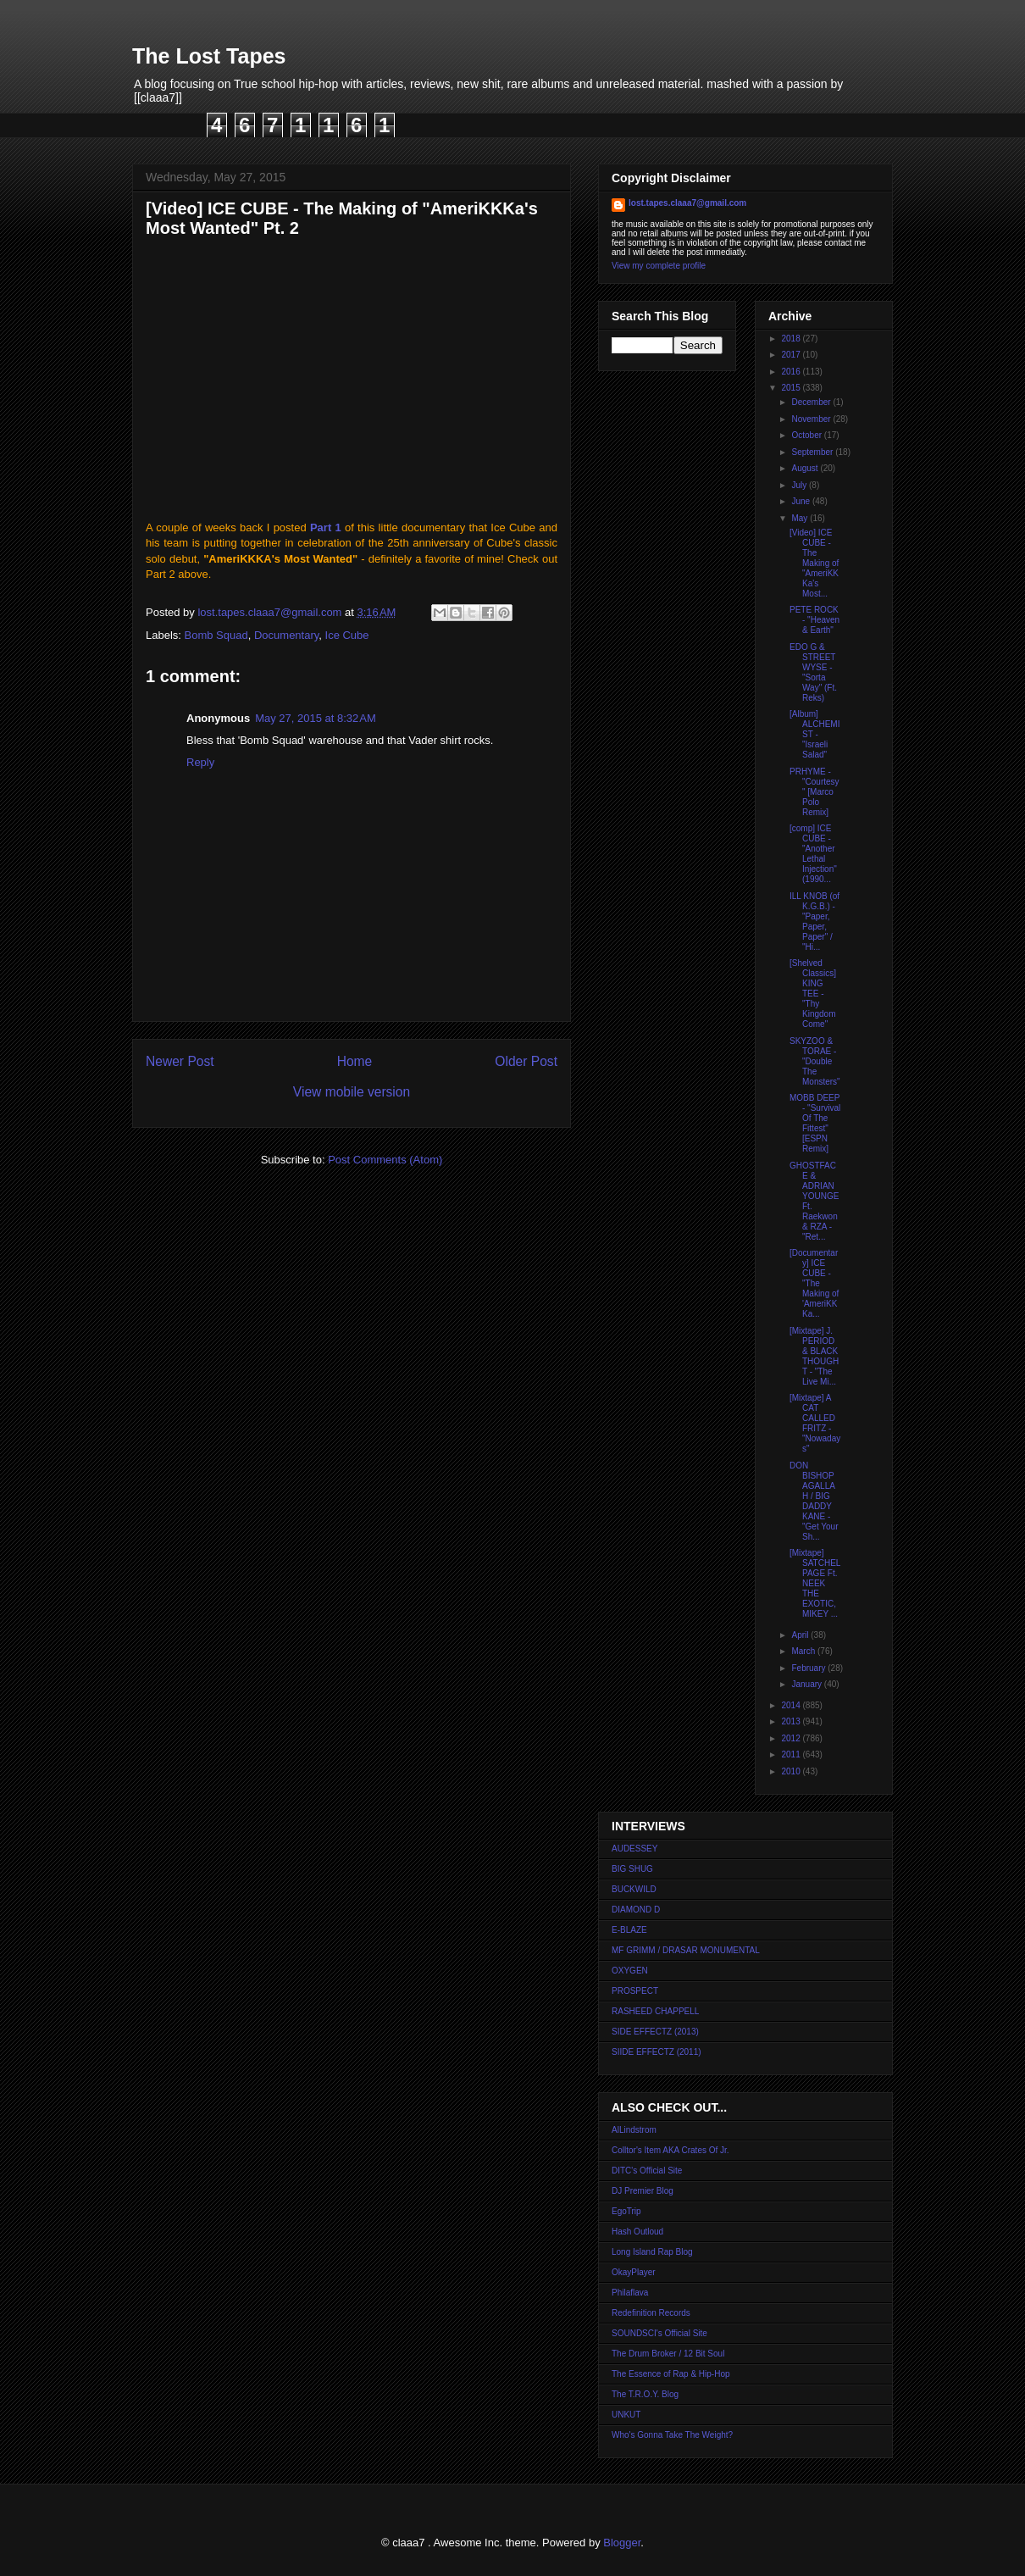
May (800, 518)
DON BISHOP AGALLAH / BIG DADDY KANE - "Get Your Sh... (814, 1501)
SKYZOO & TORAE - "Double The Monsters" (815, 1061)
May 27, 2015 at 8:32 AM (315, 718)
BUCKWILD (634, 1889)
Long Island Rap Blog (652, 2252)
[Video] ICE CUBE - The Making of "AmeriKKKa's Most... (814, 563)
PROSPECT (635, 1991)
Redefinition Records (651, 2313)
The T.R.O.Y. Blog (645, 2394)
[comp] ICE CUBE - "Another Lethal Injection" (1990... (813, 854)
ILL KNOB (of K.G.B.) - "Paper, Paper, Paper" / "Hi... (814, 921)
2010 (791, 1771)
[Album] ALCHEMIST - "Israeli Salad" (814, 734)
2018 (791, 338)
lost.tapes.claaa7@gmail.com (687, 203)
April (801, 1635)
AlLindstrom (634, 2130)
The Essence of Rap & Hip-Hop (671, 2374)
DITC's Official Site (647, 2170)
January (807, 1684)
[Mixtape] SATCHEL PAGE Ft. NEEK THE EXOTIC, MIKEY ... (815, 1583)
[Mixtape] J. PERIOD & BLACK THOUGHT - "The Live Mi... (814, 1356)
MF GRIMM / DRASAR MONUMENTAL (686, 1950)
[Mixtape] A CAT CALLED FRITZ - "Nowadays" (815, 1423)
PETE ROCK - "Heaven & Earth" (814, 620)
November (812, 419)
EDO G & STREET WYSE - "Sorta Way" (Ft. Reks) (813, 672)
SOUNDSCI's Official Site (659, 2333)
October (807, 435)
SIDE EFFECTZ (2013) (655, 2031)
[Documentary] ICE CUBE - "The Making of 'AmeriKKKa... (814, 1283)
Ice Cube (347, 635)
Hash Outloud (637, 2231)
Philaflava (630, 2292)
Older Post (526, 1061)
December (812, 402)
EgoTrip (626, 2211)
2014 (791, 1705)
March (804, 1651)
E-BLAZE (629, 1930)
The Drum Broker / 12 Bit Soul (668, 2353)
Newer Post (180, 1061)
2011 (791, 1754)
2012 (791, 1738)
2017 (791, 354)
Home (355, 1061)
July (800, 485)
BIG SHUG (632, 1869)
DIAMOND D (636, 1909)
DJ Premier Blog (642, 2191)
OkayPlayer (634, 2272)
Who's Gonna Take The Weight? (672, 2435)
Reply (200, 762)
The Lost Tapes (209, 56)
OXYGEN (630, 1970)
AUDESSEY (634, 1848)
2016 (791, 371)
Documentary (286, 635)
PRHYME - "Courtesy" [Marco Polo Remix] (814, 792)
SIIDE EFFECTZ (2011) (656, 2052)
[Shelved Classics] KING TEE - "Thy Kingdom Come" (813, 993)
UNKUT (626, 2414)
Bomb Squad (216, 635)
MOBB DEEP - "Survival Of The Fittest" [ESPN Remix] (815, 1123)
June (801, 501)
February (809, 1668)
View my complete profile (659, 265)
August (805, 468)
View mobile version (351, 1092)
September (813, 452)
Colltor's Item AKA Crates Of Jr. (670, 2150)
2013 (791, 1721)
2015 (791, 387)
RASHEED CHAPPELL (655, 2011)
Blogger (621, 2542)
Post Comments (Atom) (385, 1159)
